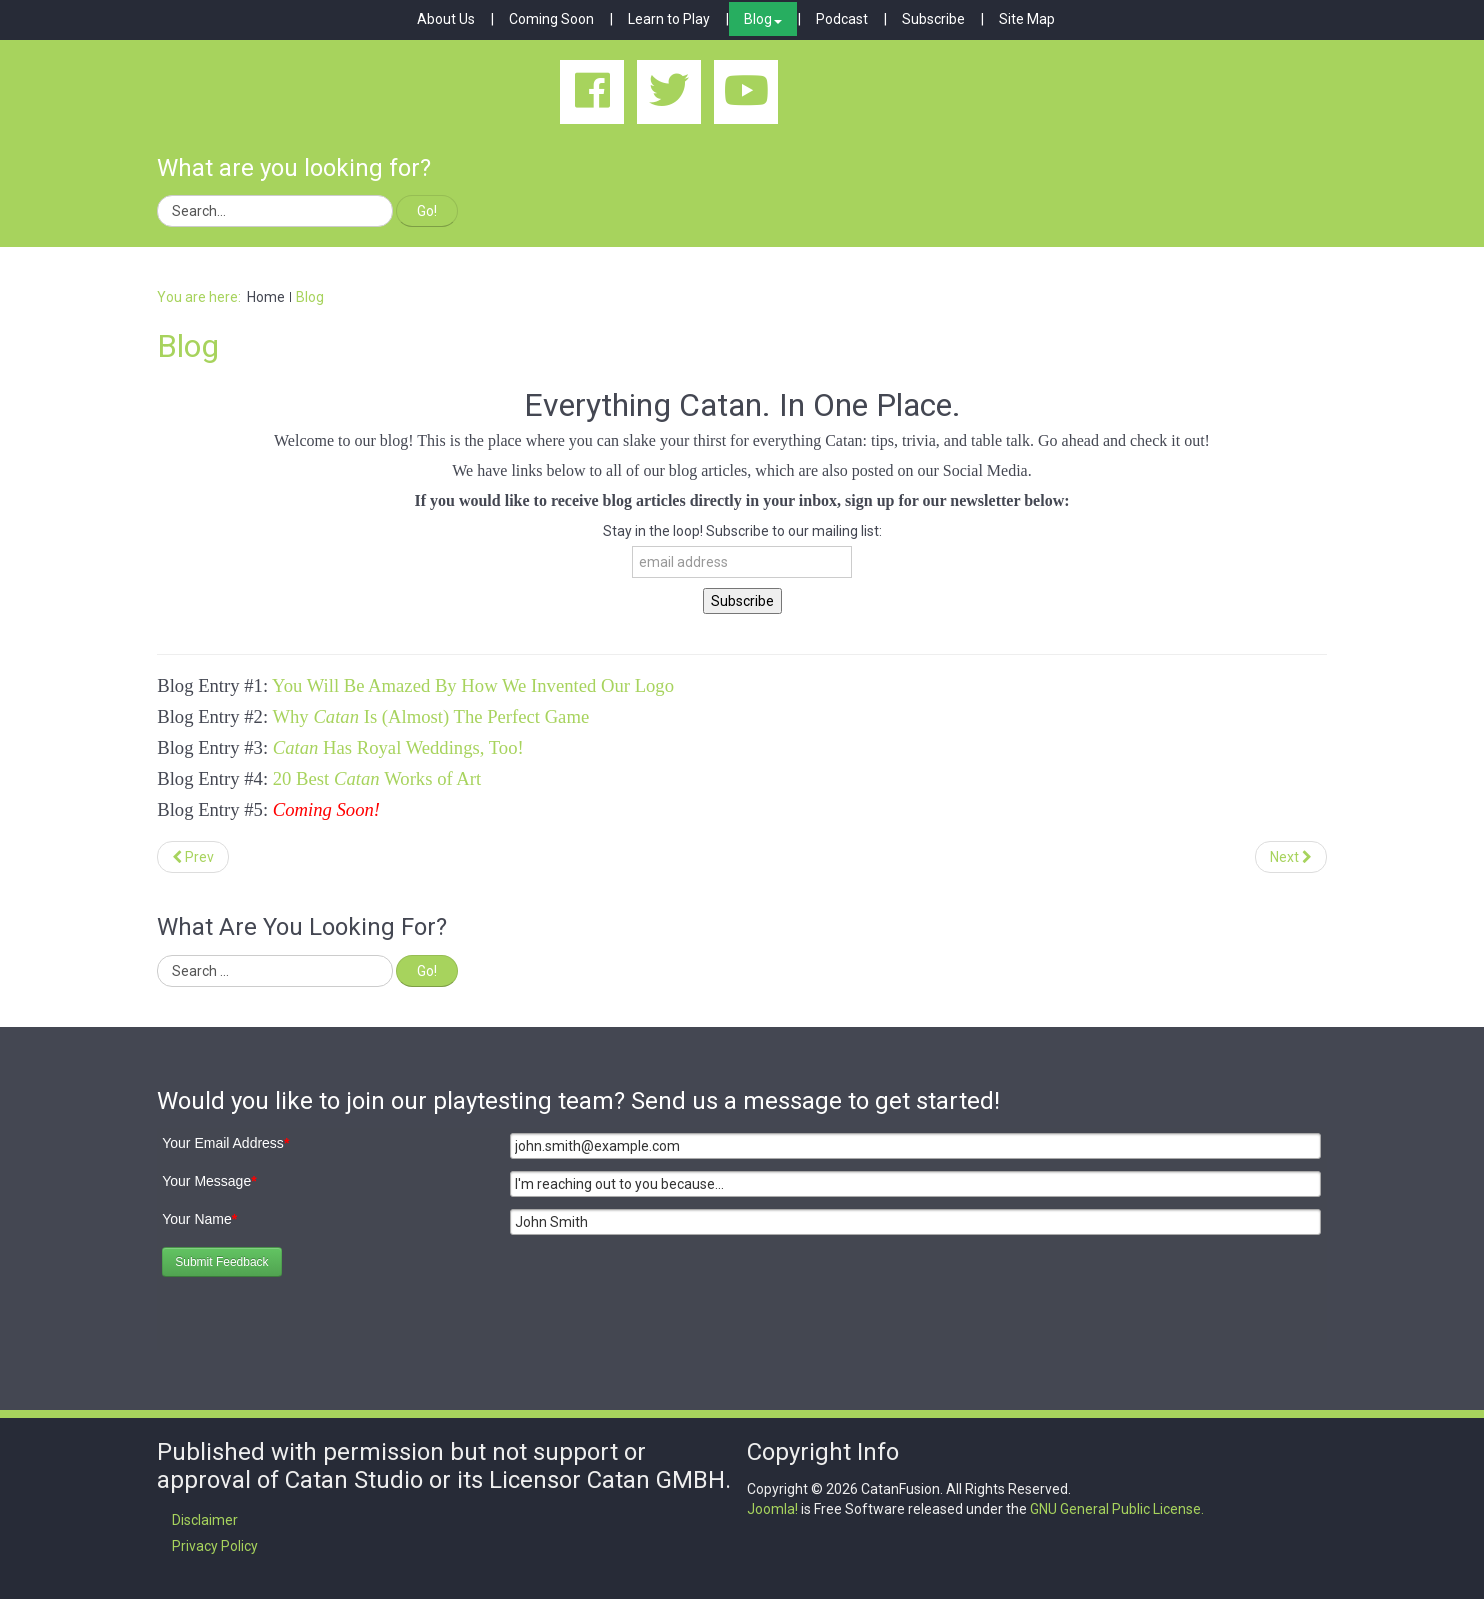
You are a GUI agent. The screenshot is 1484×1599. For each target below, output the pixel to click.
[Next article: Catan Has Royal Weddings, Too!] (1291, 857)
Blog (763, 19)
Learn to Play (669, 19)
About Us (446, 19)
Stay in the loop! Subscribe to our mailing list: (742, 531)
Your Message (209, 1181)
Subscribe (933, 19)
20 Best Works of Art (379, 778)
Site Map (1027, 19)
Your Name (199, 1219)
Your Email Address (225, 1143)
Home (266, 297)
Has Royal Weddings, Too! (398, 747)
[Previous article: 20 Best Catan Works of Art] (193, 857)
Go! (427, 211)
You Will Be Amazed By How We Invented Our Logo (473, 685)
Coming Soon (551, 19)
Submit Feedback (221, 1262)
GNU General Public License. (1117, 1509)
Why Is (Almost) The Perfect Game (430, 716)
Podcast (842, 19)
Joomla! (772, 1509)
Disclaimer (205, 1520)
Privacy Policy (215, 1546)
